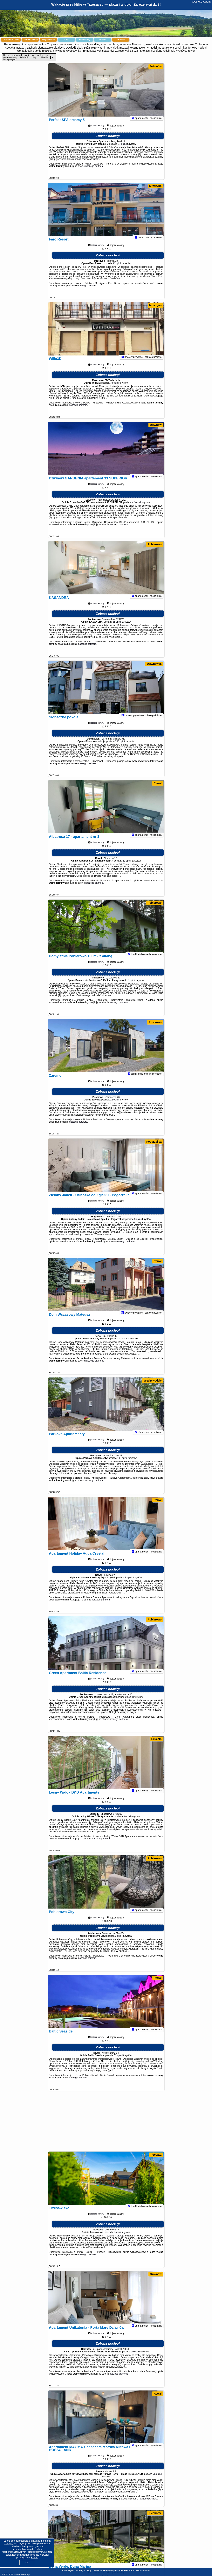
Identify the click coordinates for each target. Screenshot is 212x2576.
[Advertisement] (106, 2123)
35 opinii (117, 626)
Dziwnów (156, 66)
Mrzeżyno (155, 185)
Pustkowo (155, 1022)
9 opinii (129, 1582)
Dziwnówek (154, 663)
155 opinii (120, 746)
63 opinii (118, 2060)
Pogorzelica (154, 1141)
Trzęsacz (155, 2154)
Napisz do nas (143, 2570)
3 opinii (127, 1821)
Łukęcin (156, 1739)
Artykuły (121, 40)
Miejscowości (48, 40)
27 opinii (122, 149)
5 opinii (131, 985)
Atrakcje (102, 40)
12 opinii (127, 865)
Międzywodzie (152, 1380)
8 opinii (138, 1224)
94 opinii (117, 268)
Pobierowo (155, 544)
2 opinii (119, 1941)
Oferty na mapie (30, 40)
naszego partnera (94, 171)
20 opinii (129, 1702)
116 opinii (124, 1343)
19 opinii (135, 2356)
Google (8, 2543)
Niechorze (155, 2513)
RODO (34, 2557)
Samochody (84, 40)
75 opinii (157, 2479)
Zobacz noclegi (108, 141)
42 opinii (136, 507)
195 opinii (122, 1463)
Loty (66, 40)
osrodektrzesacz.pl (201, 1)
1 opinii (117, 2237)
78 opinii (114, 388)
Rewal (157, 783)
